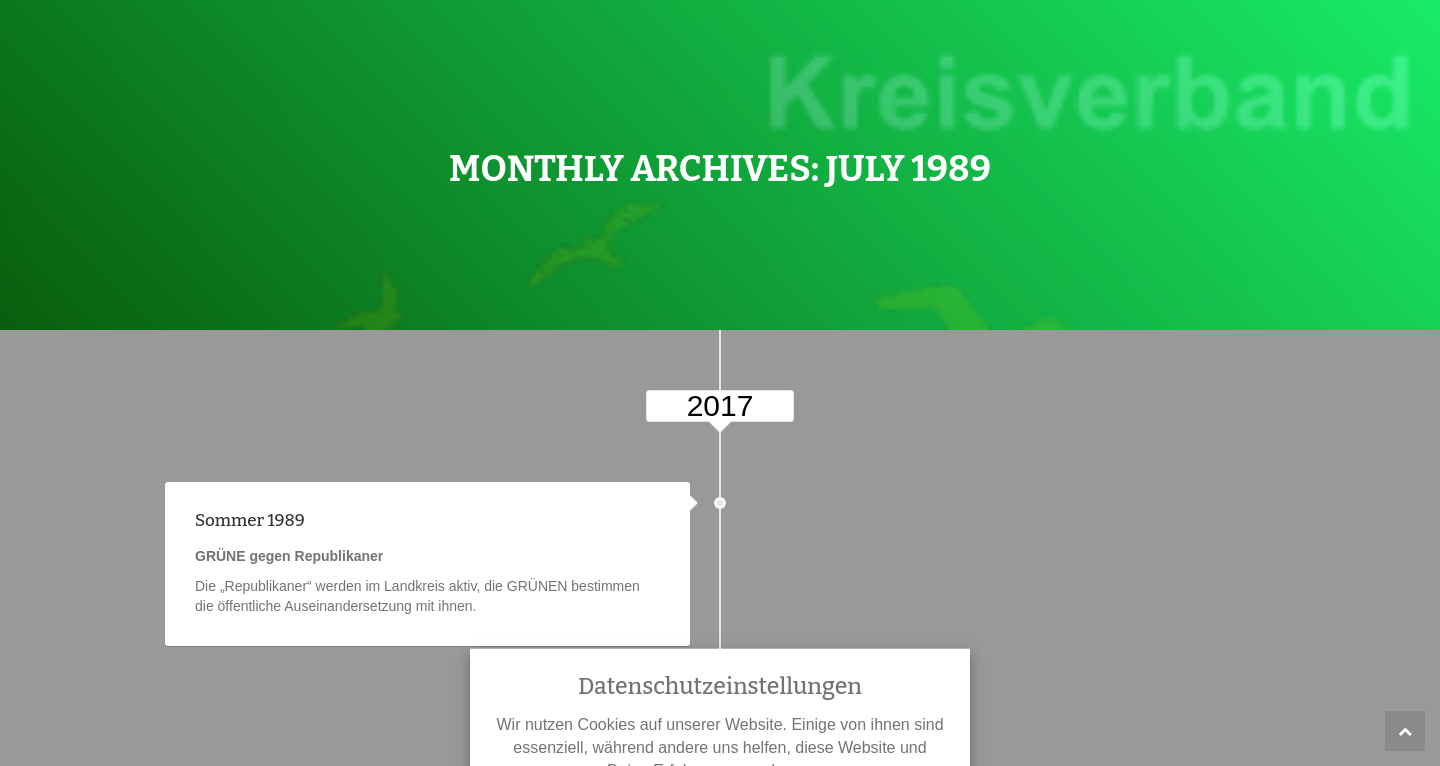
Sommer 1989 (250, 520)
